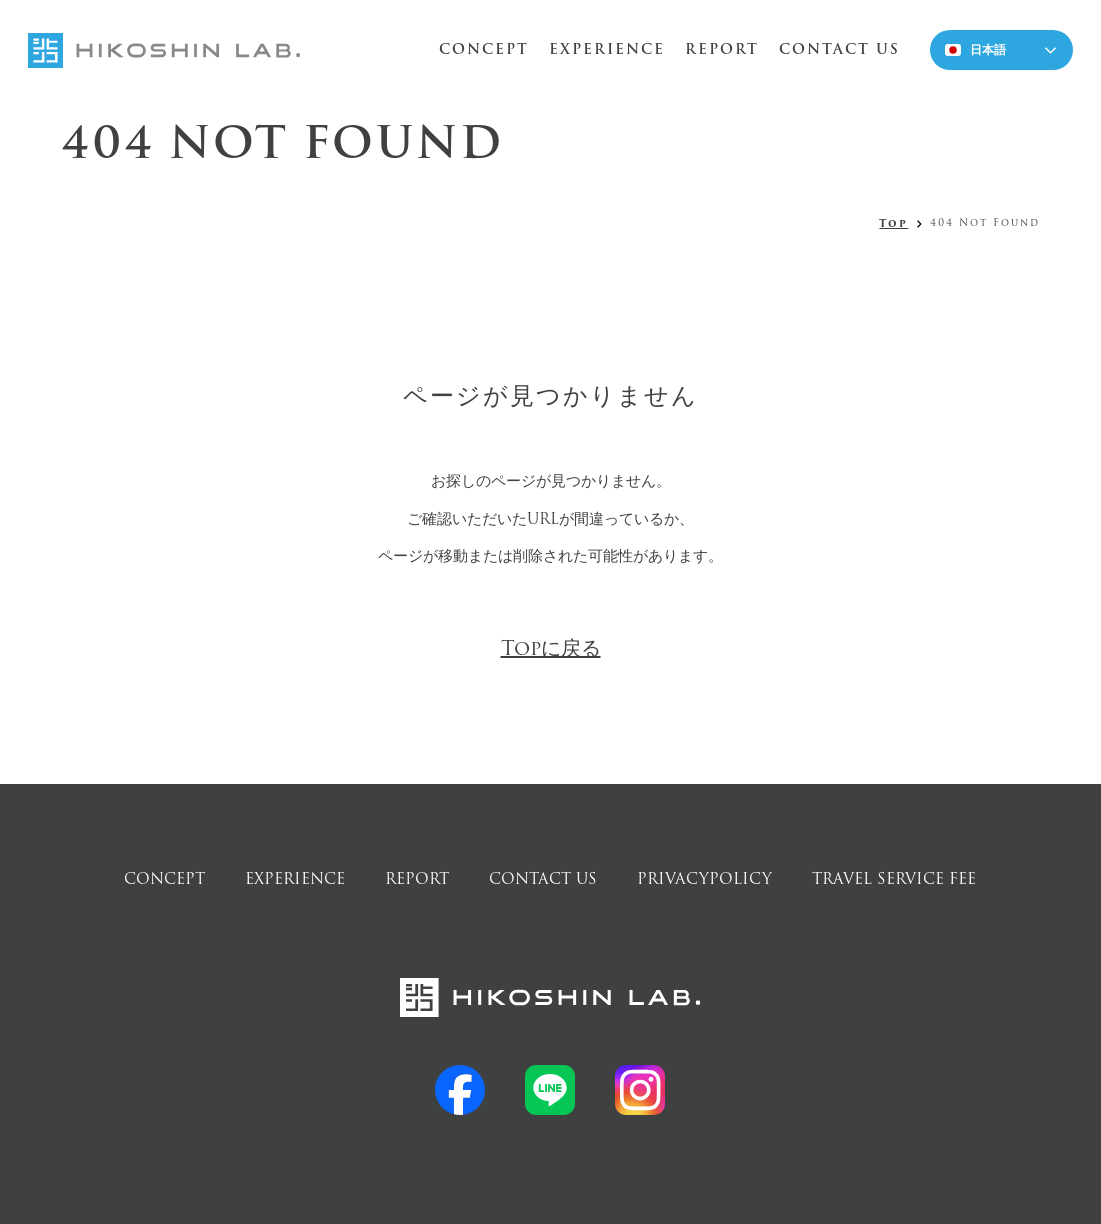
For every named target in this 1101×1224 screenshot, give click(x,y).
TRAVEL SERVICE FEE (894, 879)
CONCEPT (484, 49)
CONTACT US (839, 49)
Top (893, 223)
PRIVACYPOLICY (704, 879)
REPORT (722, 49)
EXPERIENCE (607, 49)
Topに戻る (551, 648)
